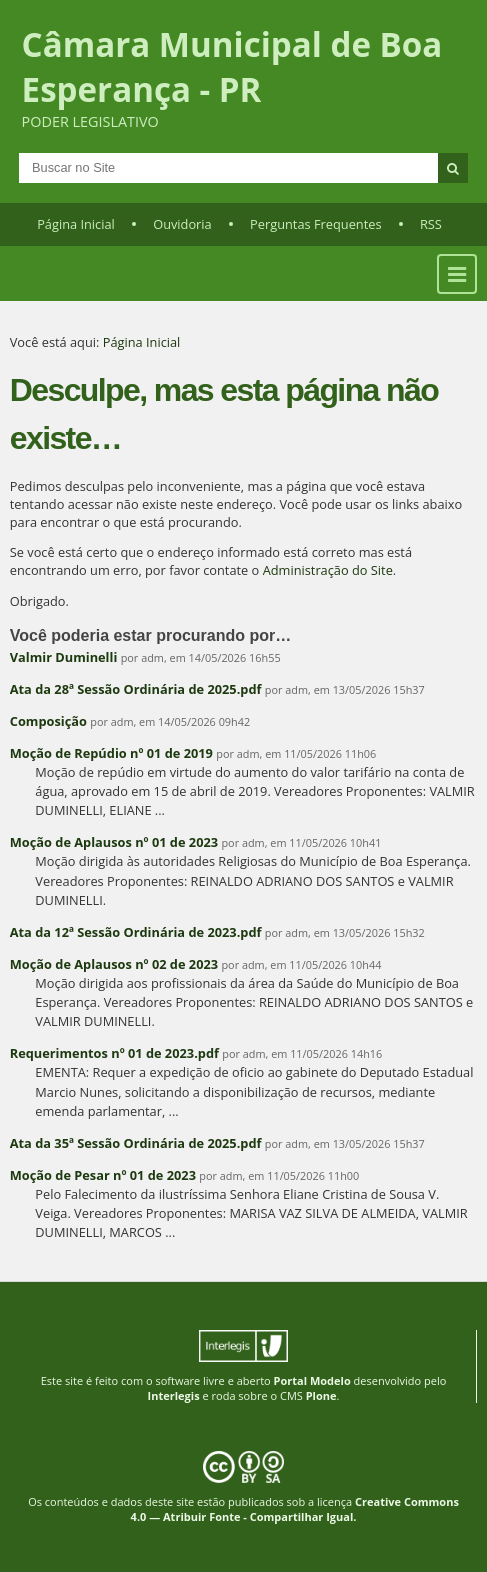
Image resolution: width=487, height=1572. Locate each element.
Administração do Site (328, 570)
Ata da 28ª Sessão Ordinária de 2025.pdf (136, 689)
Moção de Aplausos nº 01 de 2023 (114, 842)
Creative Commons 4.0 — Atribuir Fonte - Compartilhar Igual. (295, 1509)
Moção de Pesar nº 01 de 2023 (103, 1175)
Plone (321, 1395)
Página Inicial (76, 224)
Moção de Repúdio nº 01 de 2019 (111, 753)
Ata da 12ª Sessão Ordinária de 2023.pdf (136, 932)
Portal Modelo (312, 1380)
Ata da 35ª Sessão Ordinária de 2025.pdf (136, 1143)
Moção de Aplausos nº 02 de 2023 (114, 964)
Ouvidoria (182, 224)
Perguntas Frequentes (315, 224)
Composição (48, 721)
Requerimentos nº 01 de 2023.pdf (114, 1053)
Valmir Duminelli (64, 657)
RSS (431, 224)
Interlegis (174, 1395)
